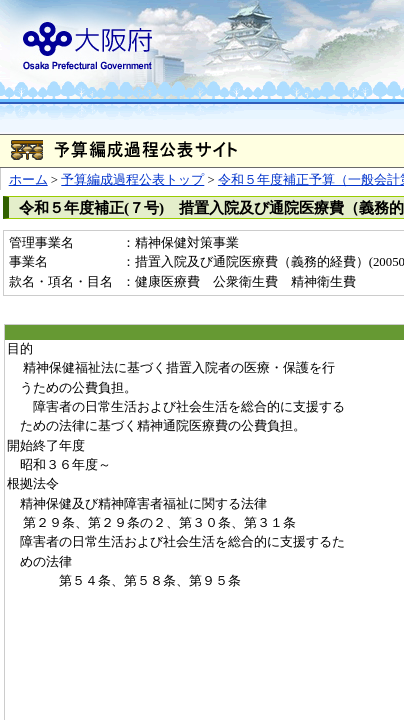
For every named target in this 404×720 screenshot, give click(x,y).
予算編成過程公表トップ (132, 180)
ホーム (28, 180)
